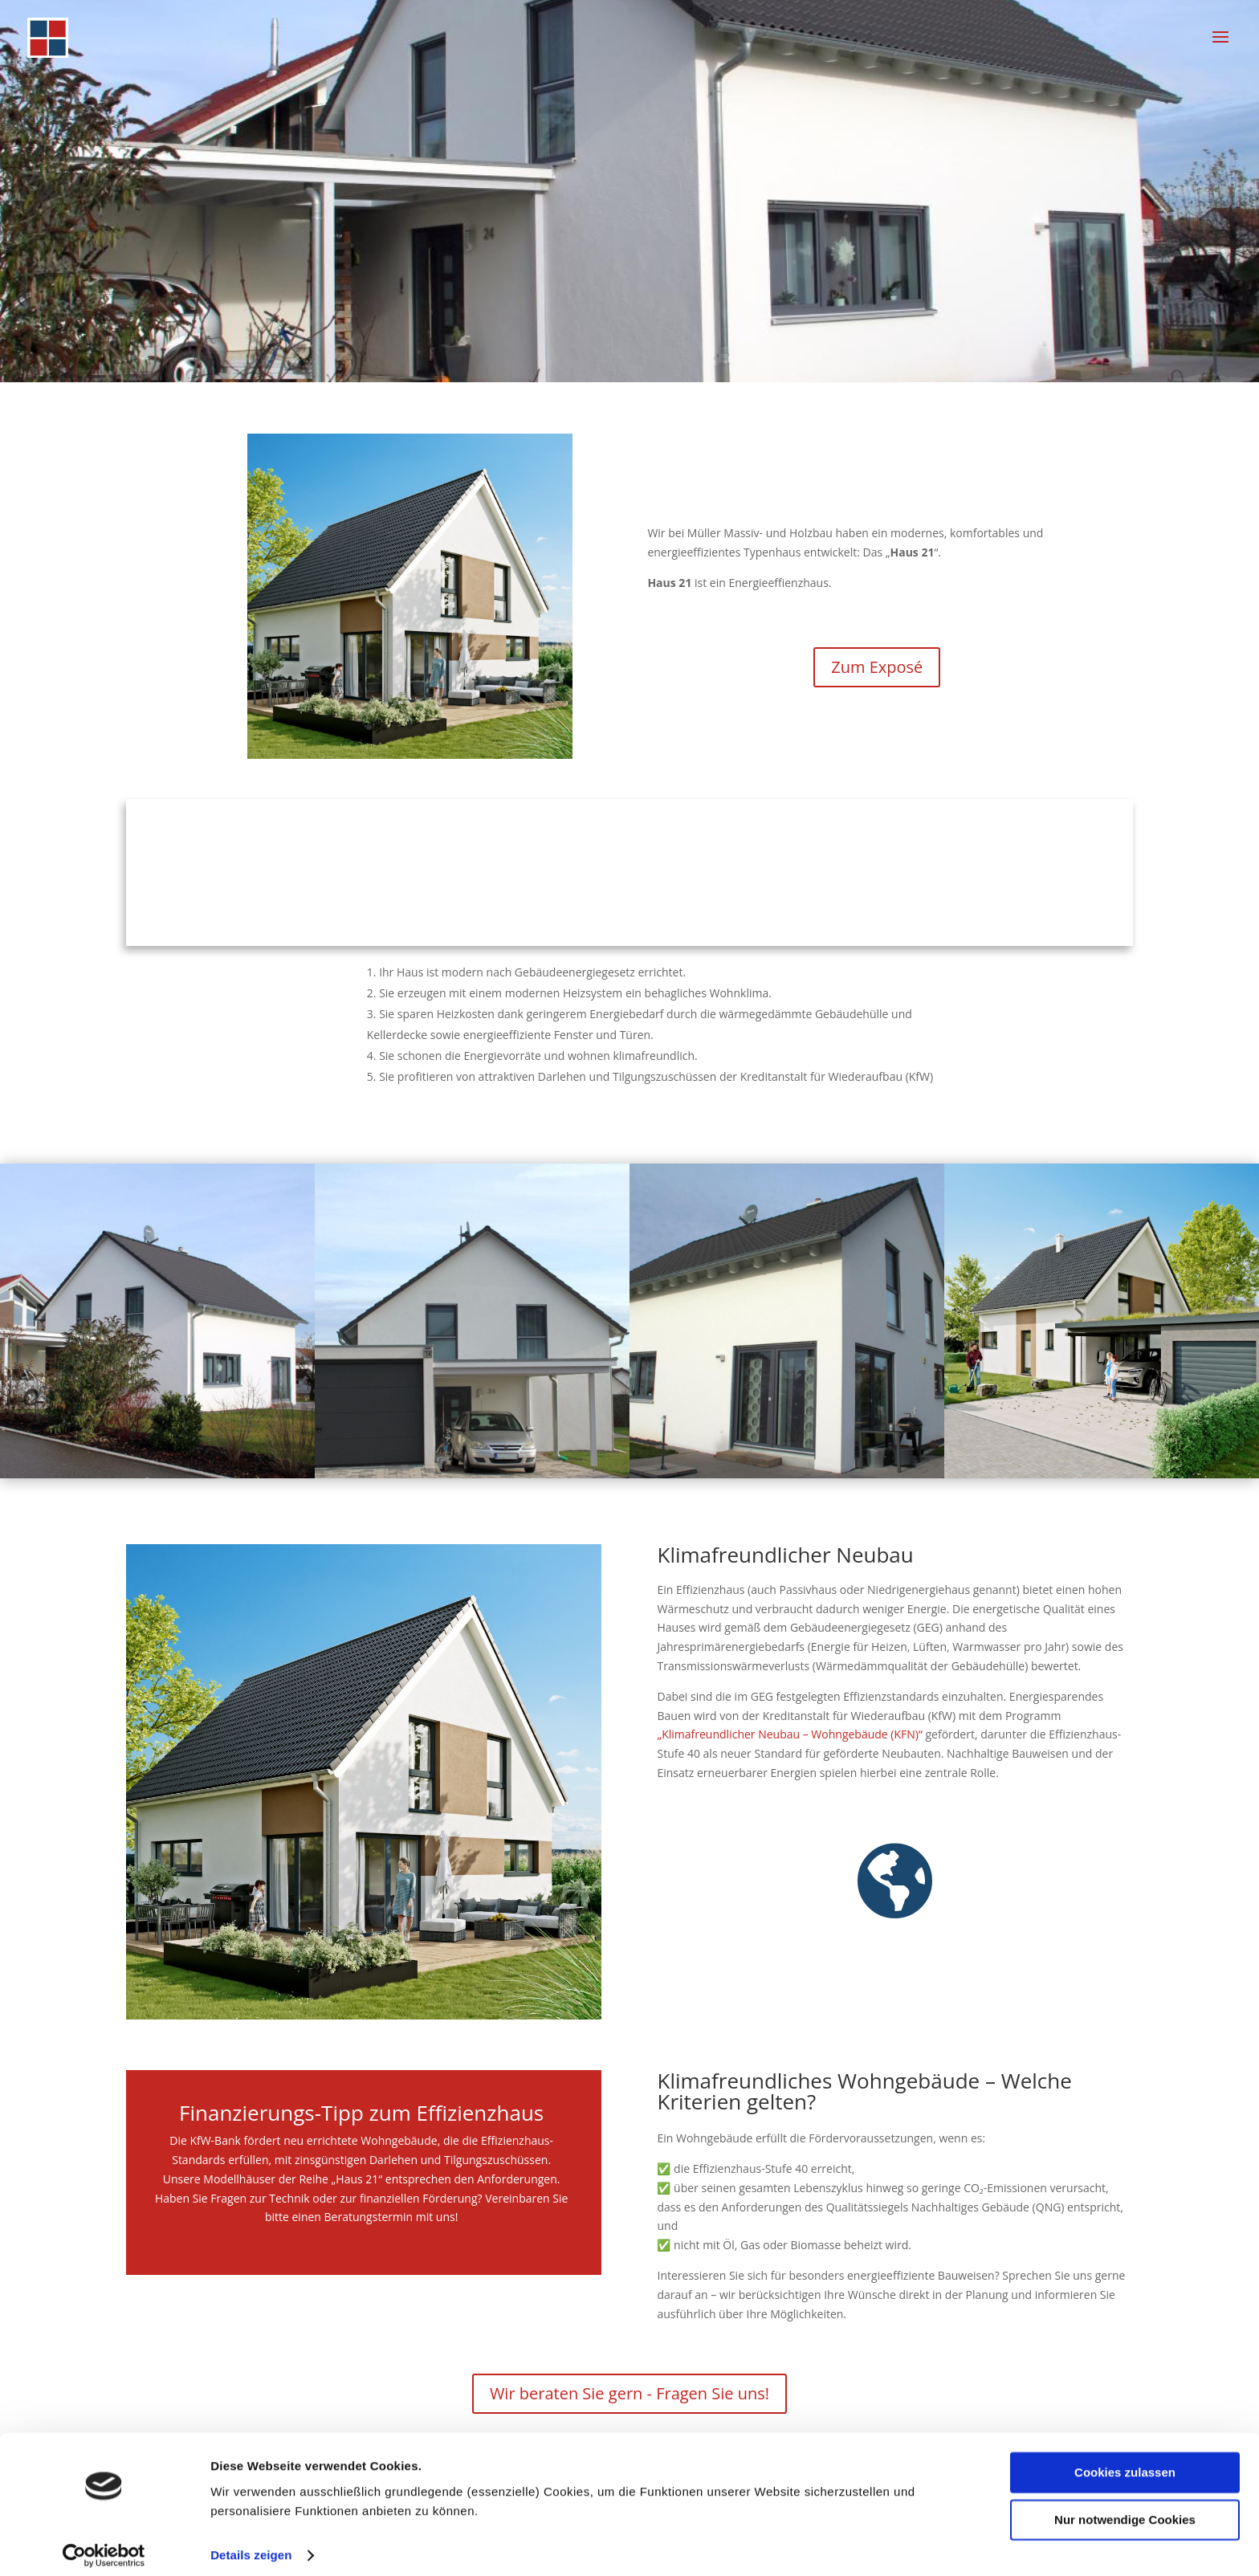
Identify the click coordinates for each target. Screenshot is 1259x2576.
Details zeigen (250, 2544)
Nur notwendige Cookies (1125, 2509)
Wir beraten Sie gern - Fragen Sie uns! (629, 2393)
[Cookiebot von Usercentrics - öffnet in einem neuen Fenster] (104, 2545)
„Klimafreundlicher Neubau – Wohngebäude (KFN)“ (789, 1734)
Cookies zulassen (1124, 2462)
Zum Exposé (877, 667)
